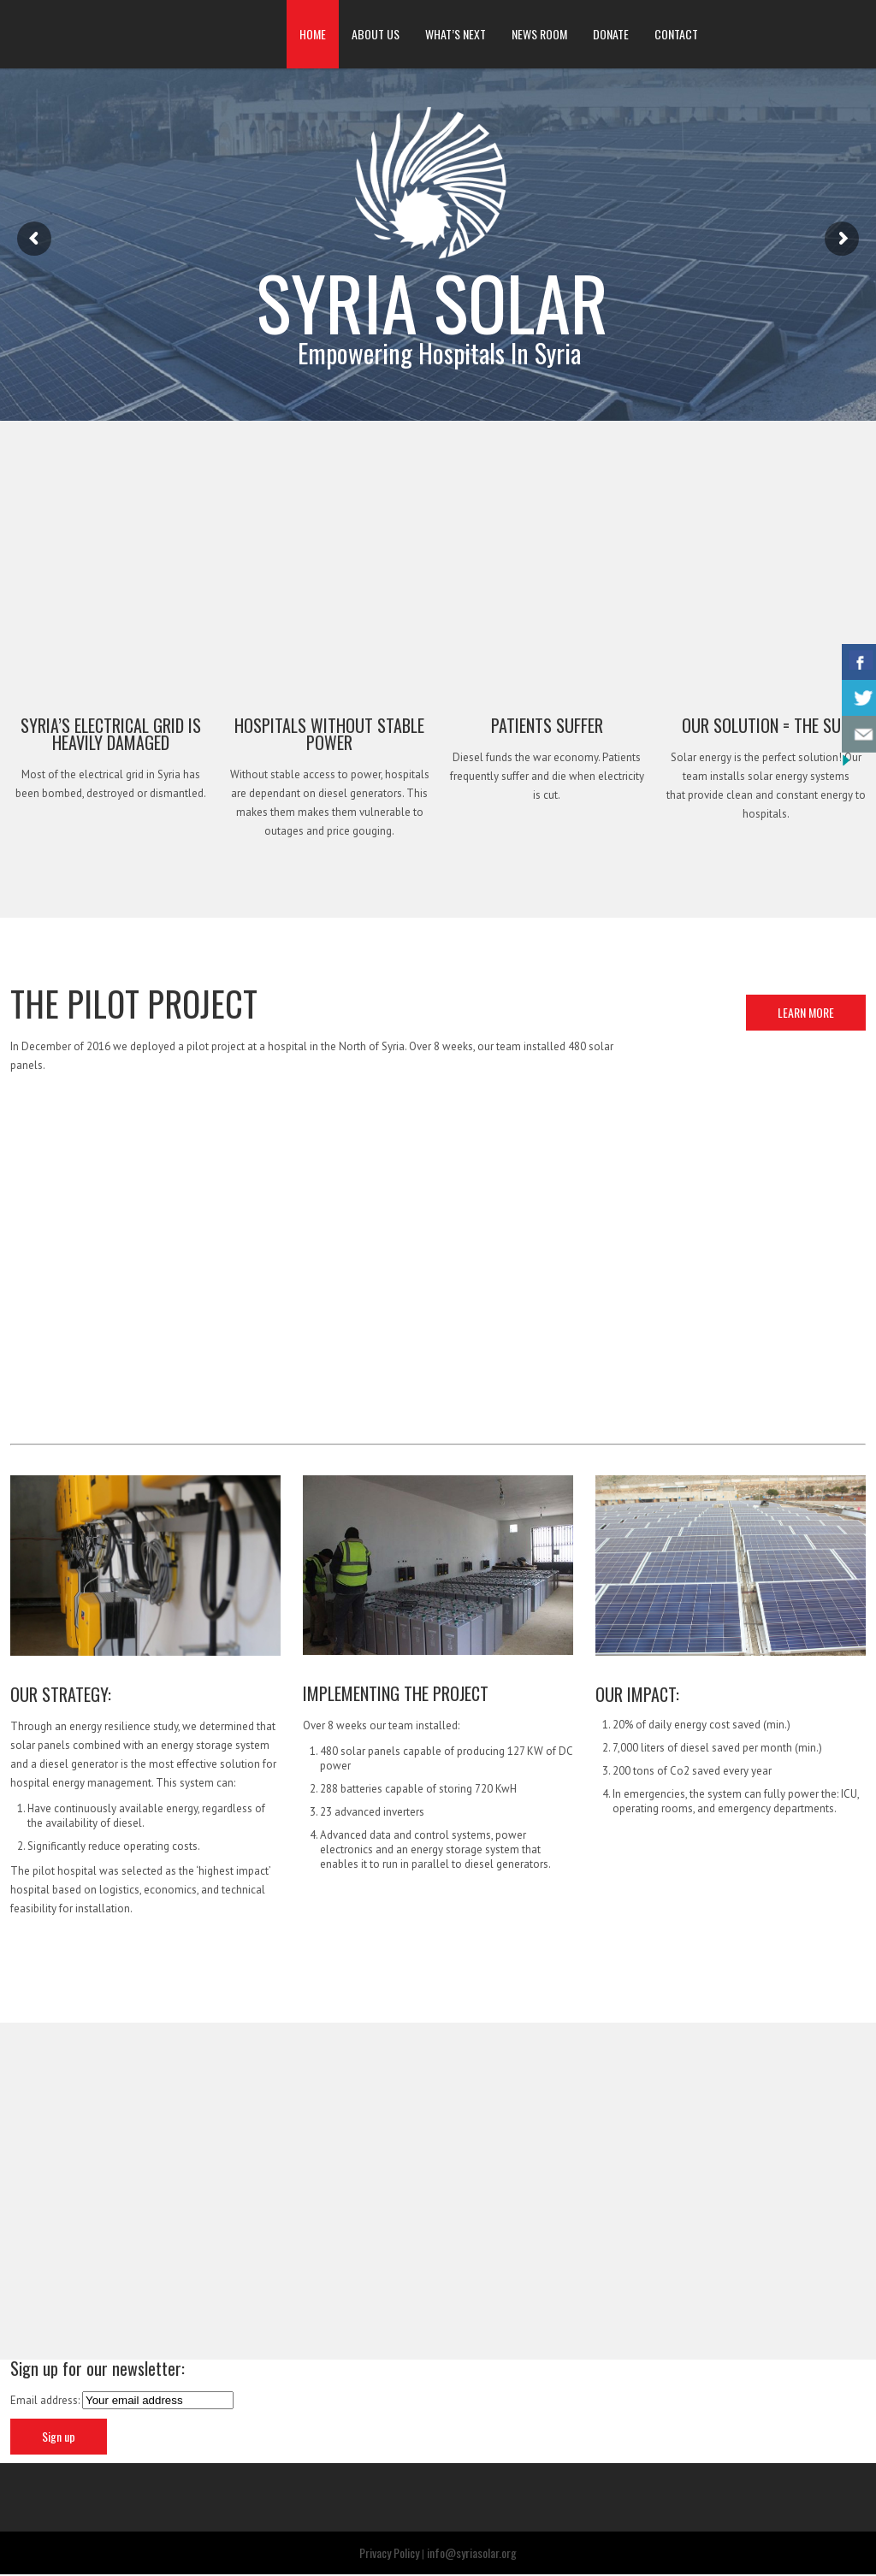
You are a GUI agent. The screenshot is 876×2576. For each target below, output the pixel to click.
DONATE (611, 34)
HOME (312, 34)
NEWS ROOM (539, 34)
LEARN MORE (806, 1012)
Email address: (46, 2402)
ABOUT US (376, 34)
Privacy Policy (389, 2554)
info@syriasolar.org (472, 2554)
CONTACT (676, 34)
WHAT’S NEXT (455, 34)
